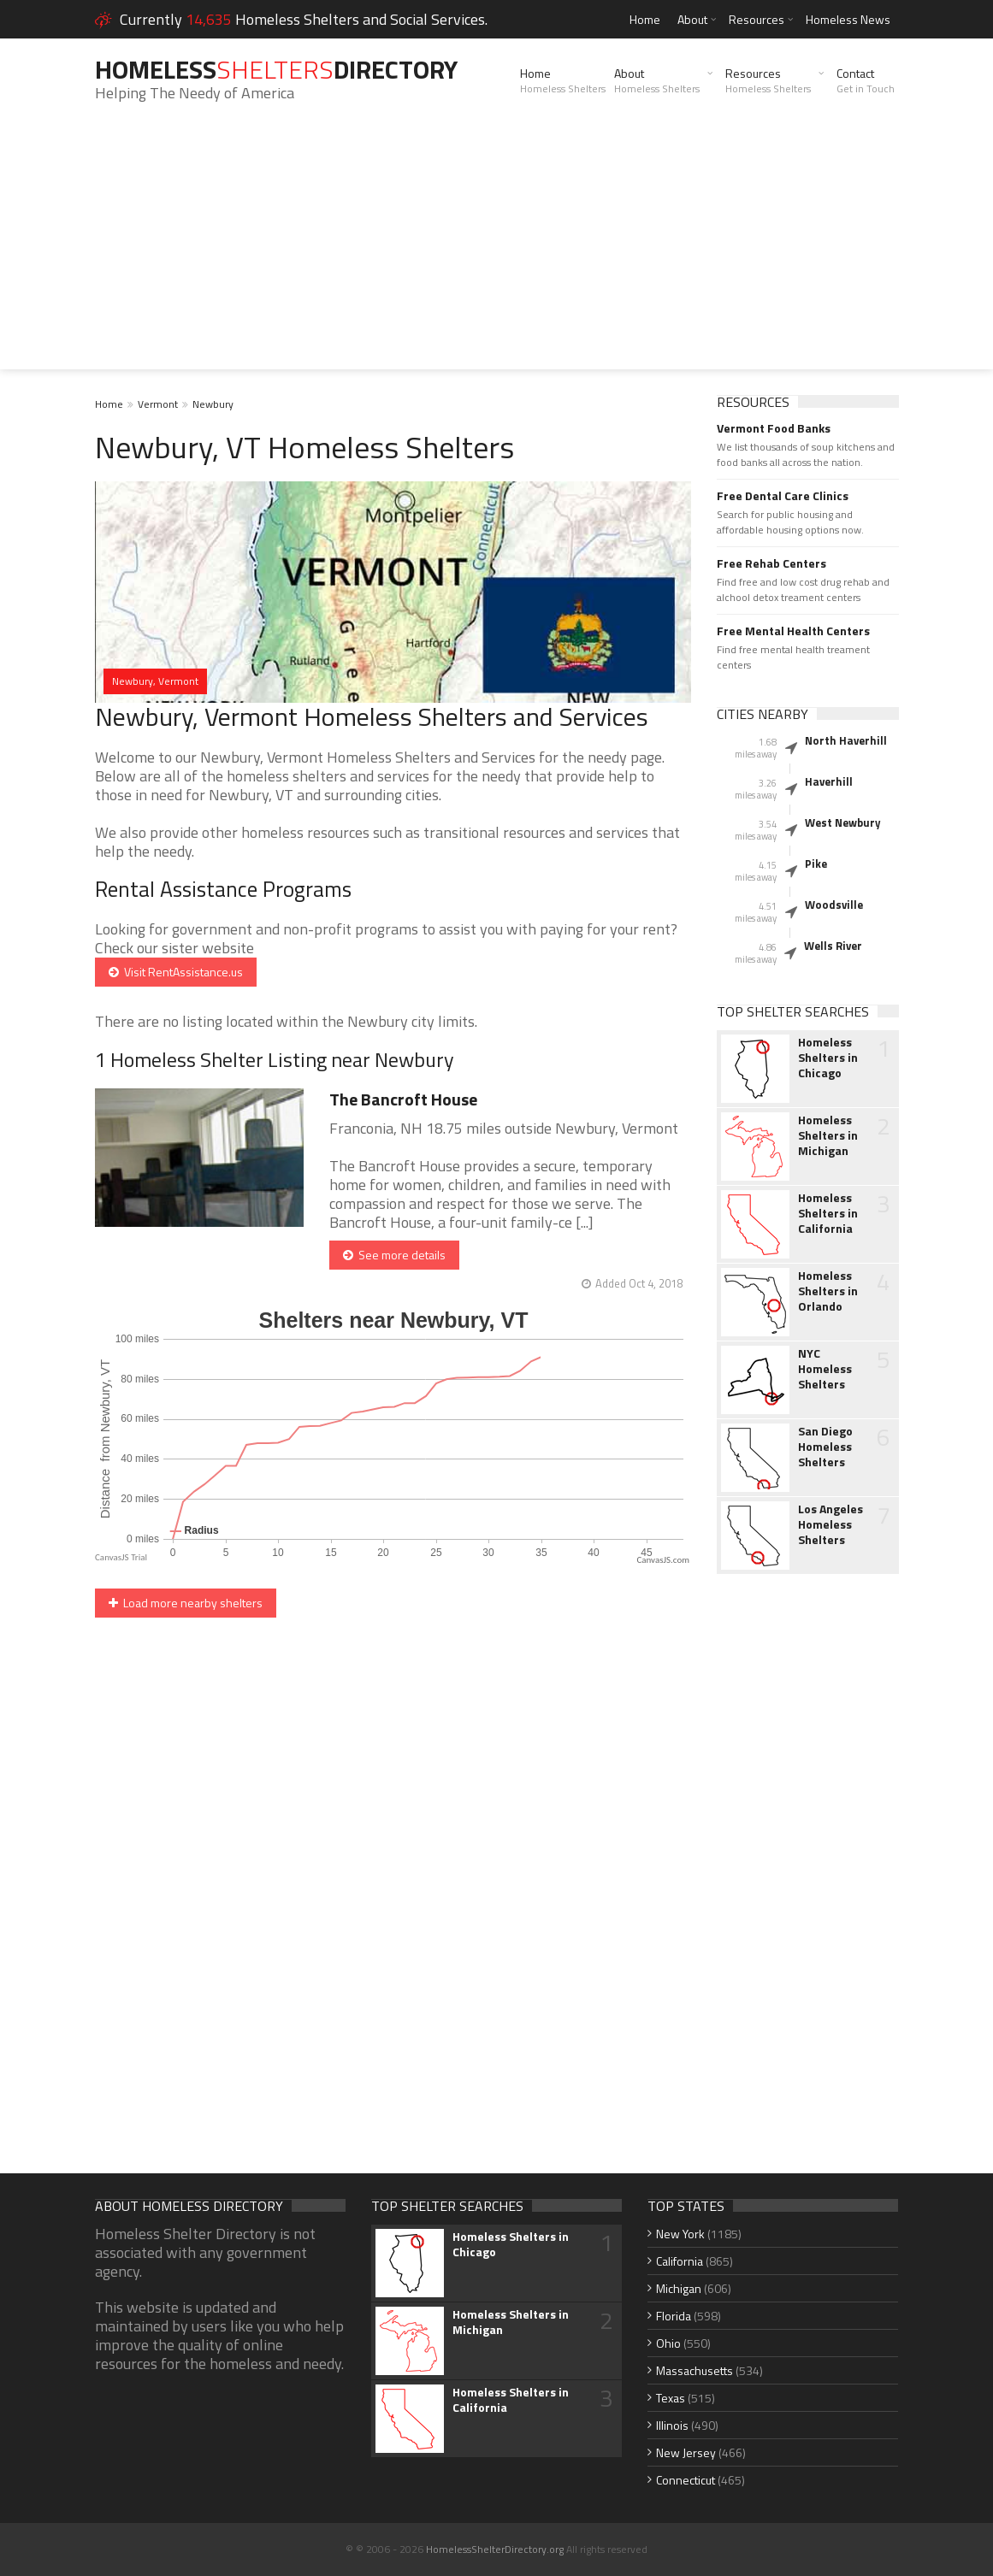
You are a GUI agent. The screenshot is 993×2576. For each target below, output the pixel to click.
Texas (670, 2398)
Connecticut (685, 2480)
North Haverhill (846, 740)
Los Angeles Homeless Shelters (830, 1524)
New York (680, 2234)
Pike (816, 863)
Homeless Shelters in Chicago (828, 1058)
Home (644, 19)
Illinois (672, 2425)
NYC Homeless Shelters (825, 1369)
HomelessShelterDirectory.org (495, 2549)
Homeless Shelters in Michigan (828, 1135)
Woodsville (834, 904)
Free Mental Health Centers (793, 631)
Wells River (833, 945)
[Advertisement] (496, 249)
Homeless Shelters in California (828, 1213)
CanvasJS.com (662, 1559)
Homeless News (848, 19)
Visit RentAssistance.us (176, 972)
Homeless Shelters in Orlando (828, 1291)
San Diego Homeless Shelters (825, 1447)
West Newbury (843, 822)
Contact (865, 80)
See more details (394, 1255)
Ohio (668, 2343)
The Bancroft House (403, 1099)
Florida (673, 2316)
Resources (756, 19)
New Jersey (686, 2452)
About (692, 19)
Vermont (158, 404)
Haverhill (829, 781)
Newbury (212, 404)
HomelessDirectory (276, 69)
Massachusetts (694, 2370)
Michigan (678, 2288)
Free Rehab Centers (771, 563)
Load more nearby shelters (186, 1603)
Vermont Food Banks (773, 428)
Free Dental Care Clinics (782, 496)
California (679, 2261)
